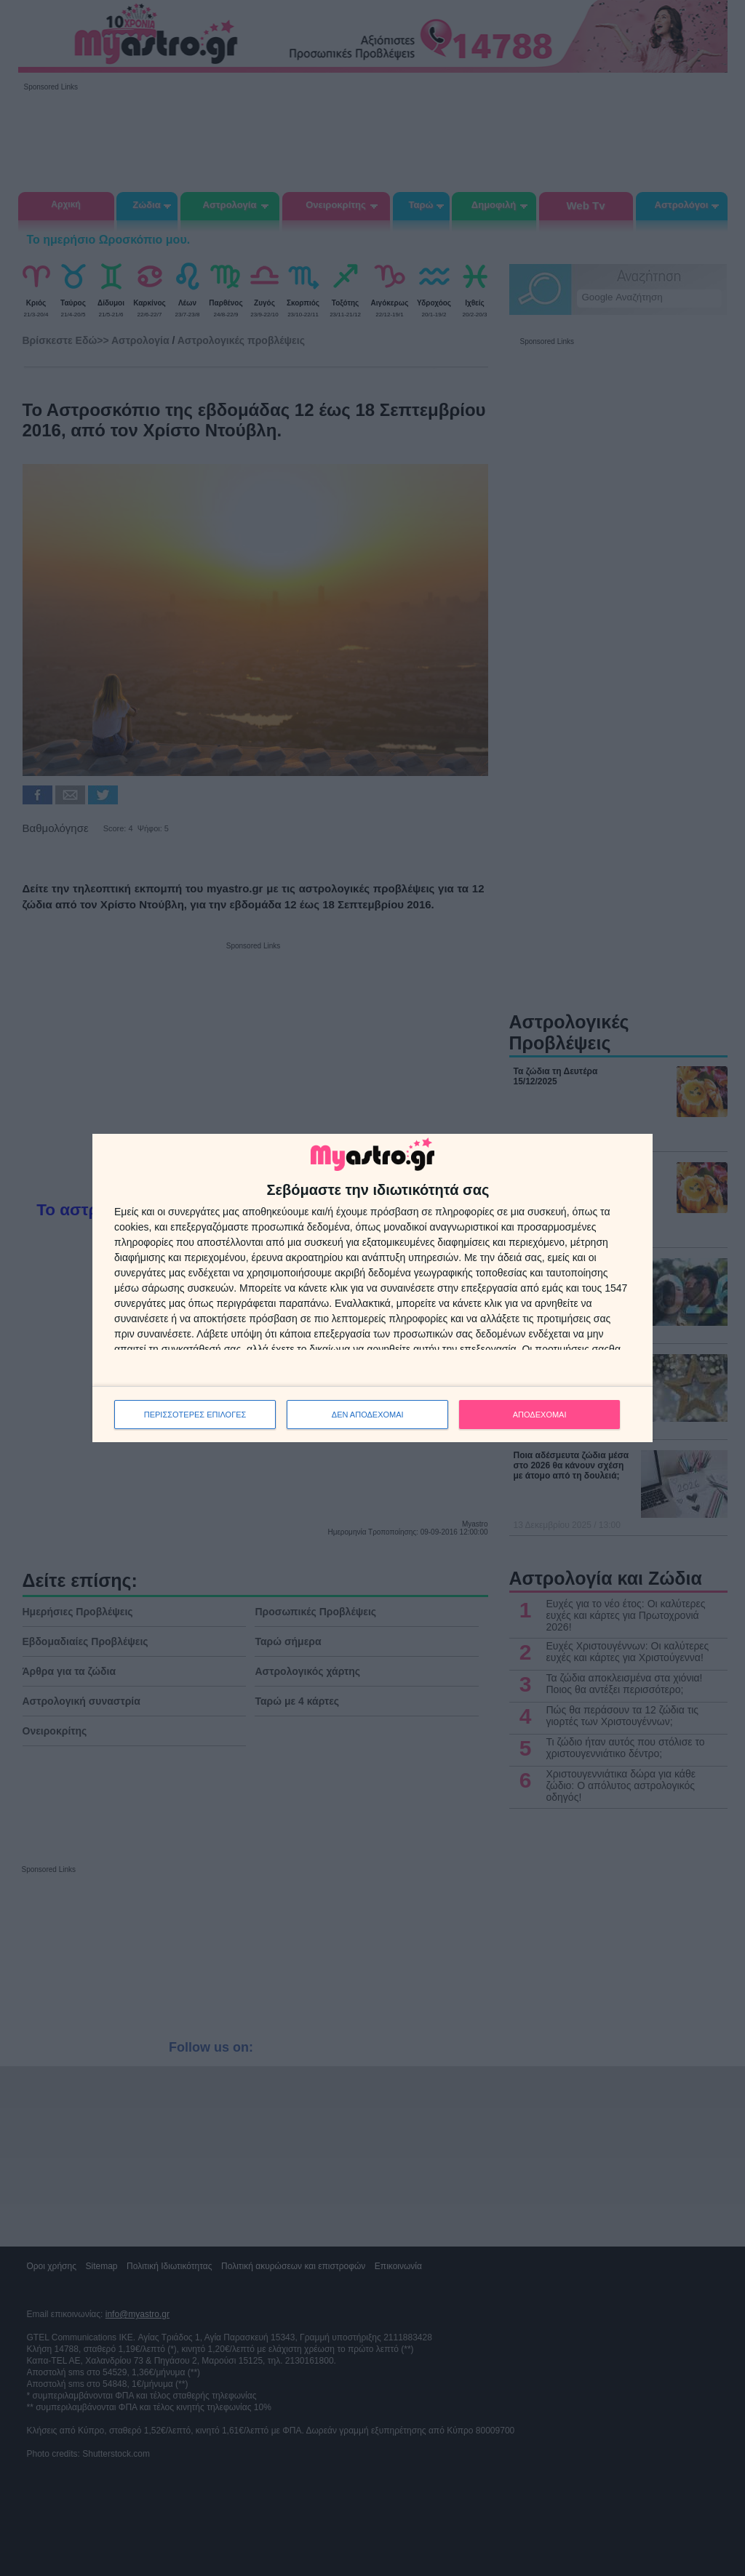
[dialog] (372, 1288)
